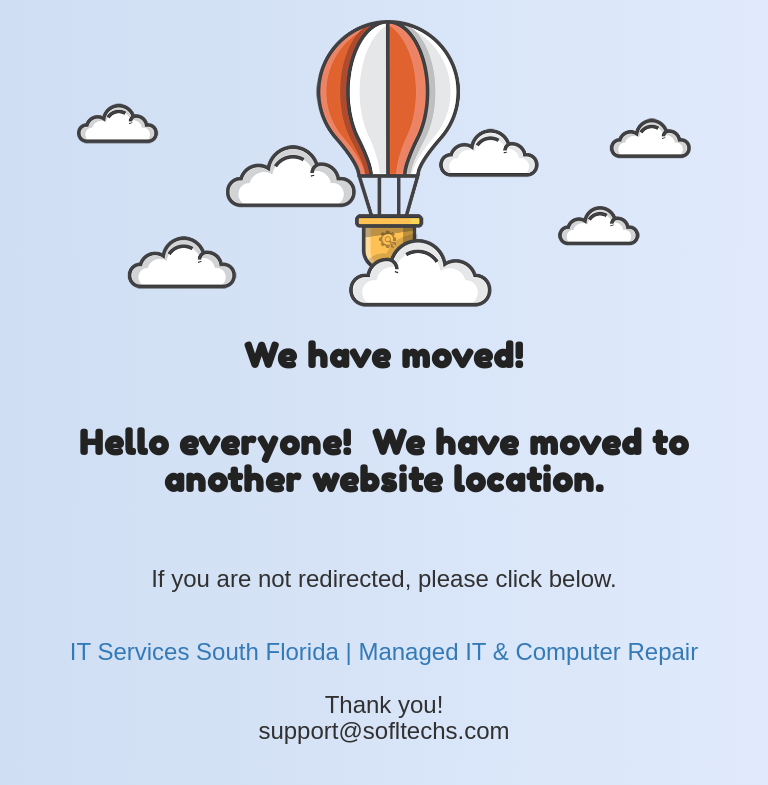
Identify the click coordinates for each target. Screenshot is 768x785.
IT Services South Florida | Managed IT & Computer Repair (384, 651)
